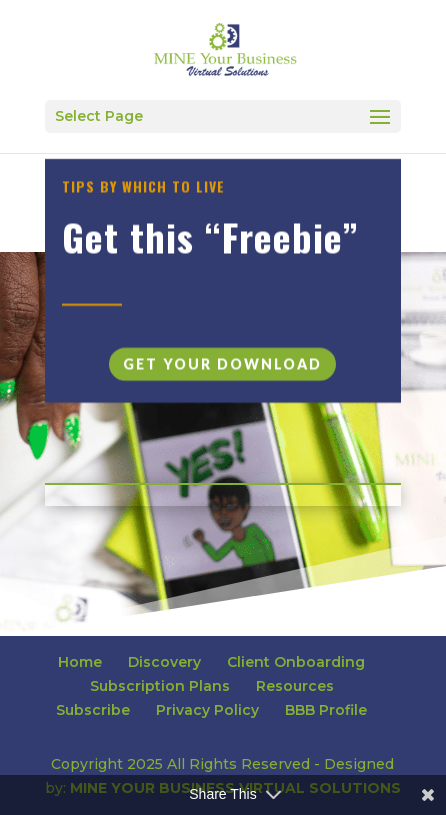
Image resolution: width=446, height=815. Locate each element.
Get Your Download (222, 369)
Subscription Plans (160, 686)
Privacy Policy (207, 710)
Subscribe (93, 710)
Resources (295, 686)
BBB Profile (326, 710)
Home (80, 662)
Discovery (164, 662)
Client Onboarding (296, 662)
